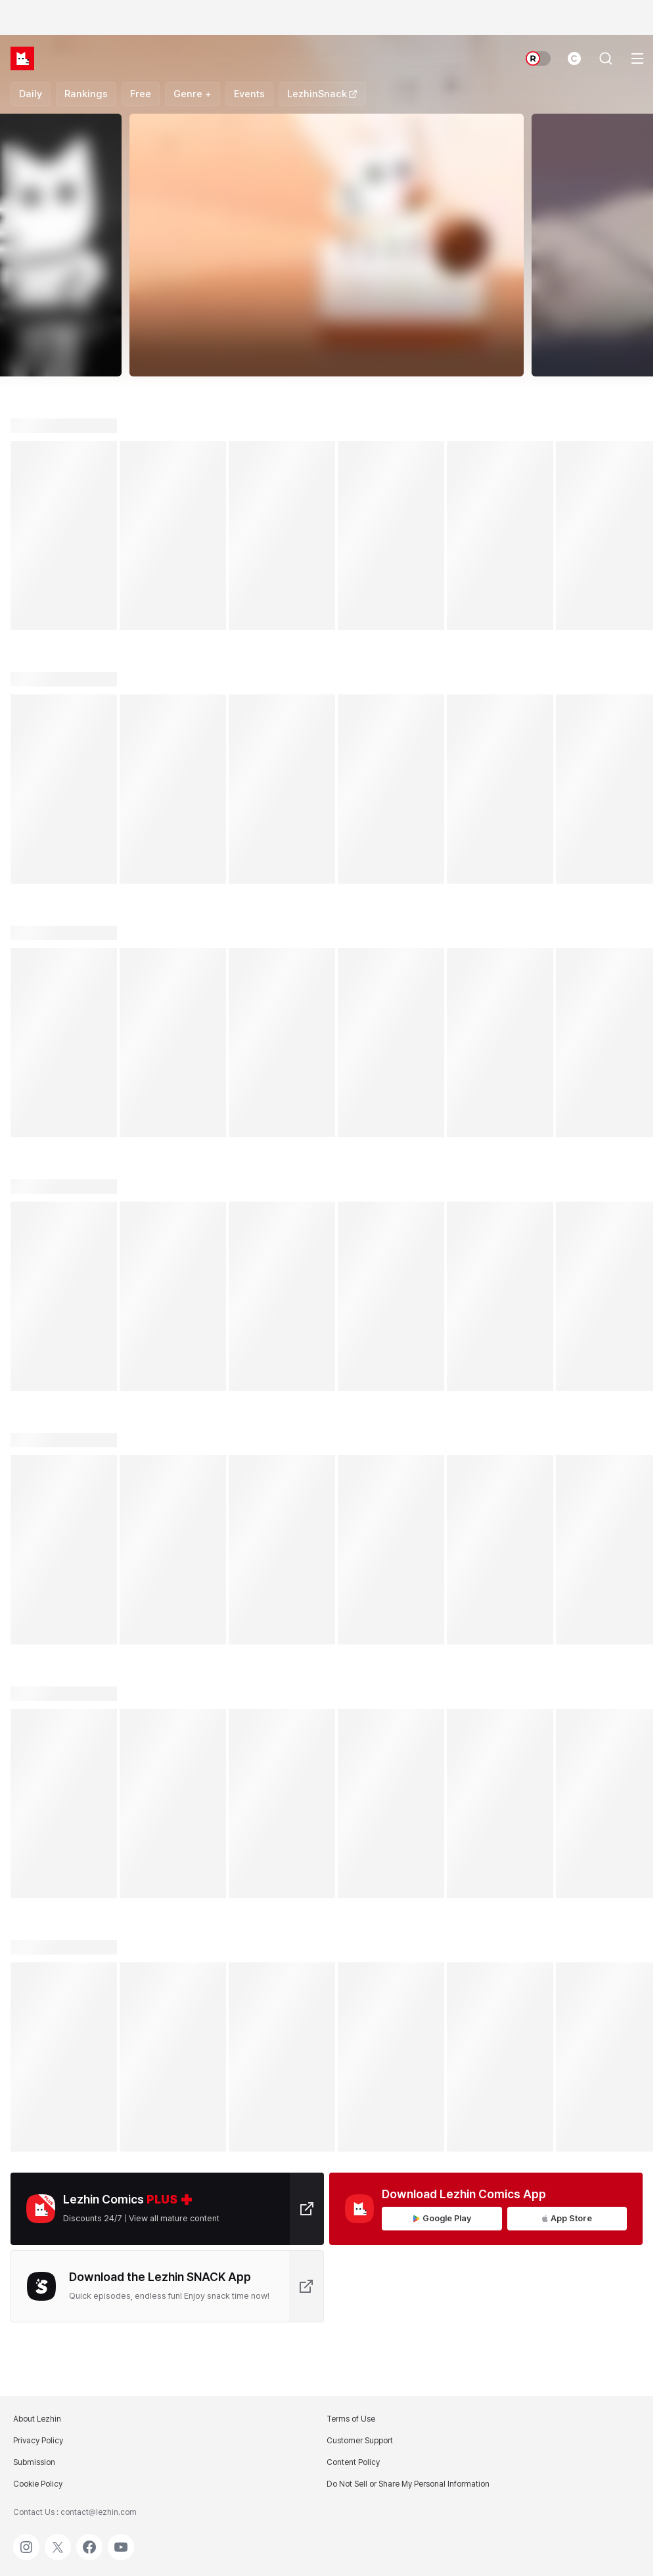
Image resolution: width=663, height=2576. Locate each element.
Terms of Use (351, 2419)
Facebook (89, 2540)
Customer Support (360, 2440)
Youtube (121, 2540)
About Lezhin (37, 2419)
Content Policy (353, 2462)
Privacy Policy (38, 2440)
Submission (34, 2462)
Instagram (26, 2540)
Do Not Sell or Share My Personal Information (408, 2484)
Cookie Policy (37, 2484)
